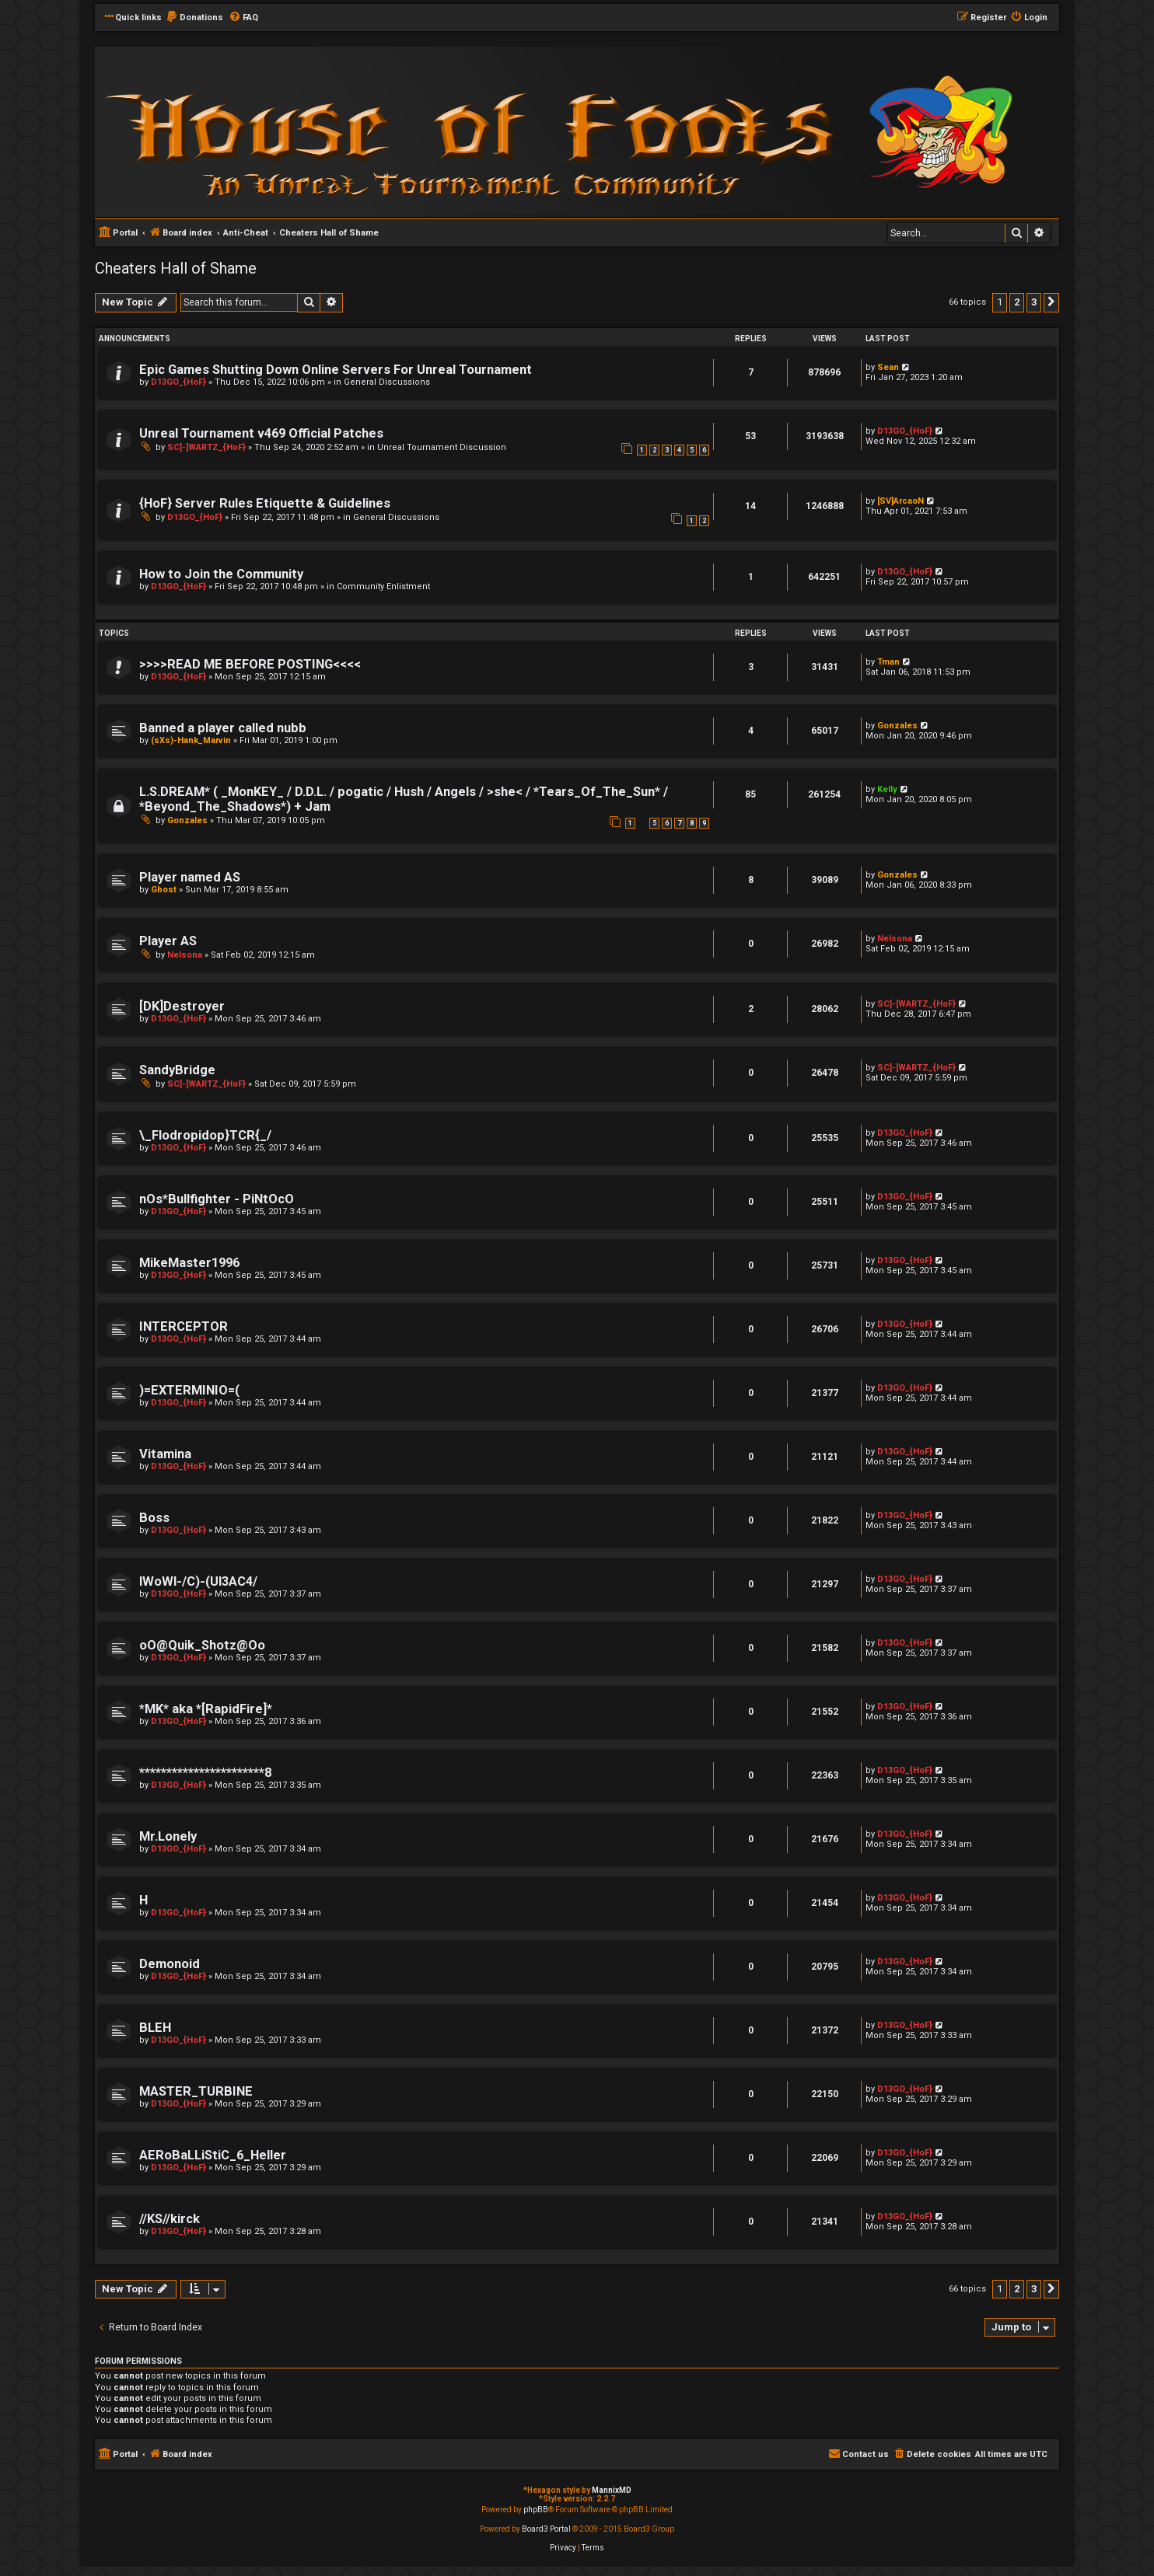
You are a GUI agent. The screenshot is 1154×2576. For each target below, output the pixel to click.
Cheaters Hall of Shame (176, 268)
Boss (154, 1517)
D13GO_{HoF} (178, 382)
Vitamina (165, 1454)
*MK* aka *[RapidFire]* (205, 1709)
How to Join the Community (221, 574)
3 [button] (1034, 302)
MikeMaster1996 (189, 1262)
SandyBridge (177, 1070)
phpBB (535, 2509)
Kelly (887, 789)
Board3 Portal (546, 2529)
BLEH (155, 2027)
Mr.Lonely (168, 1836)
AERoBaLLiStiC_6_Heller (212, 2155)
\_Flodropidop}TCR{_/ (205, 1135)
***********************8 (205, 1772)
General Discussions (387, 382)
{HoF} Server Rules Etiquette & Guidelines (264, 503)
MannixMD (611, 2490)
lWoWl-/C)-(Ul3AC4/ (198, 1581)
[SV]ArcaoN (900, 501)
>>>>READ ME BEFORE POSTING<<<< (250, 664)
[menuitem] (194, 18)
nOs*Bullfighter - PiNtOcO (216, 1199)
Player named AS (189, 877)
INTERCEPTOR (183, 1326)
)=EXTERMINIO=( (189, 1390)
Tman (888, 662)
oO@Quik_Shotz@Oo (202, 1645)
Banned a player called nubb (222, 728)
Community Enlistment (383, 586)
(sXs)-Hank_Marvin (191, 740)
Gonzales (897, 726)
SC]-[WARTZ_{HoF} (206, 447)
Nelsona (184, 955)
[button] (1051, 302)
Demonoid (169, 1963)
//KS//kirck (169, 2218)
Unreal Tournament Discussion (441, 447)
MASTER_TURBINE (196, 2091)
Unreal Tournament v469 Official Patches (261, 433)
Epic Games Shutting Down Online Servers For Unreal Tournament (335, 369)
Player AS (168, 941)
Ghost (164, 890)
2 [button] (1016, 302)
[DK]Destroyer (182, 1006)
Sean (888, 367)
